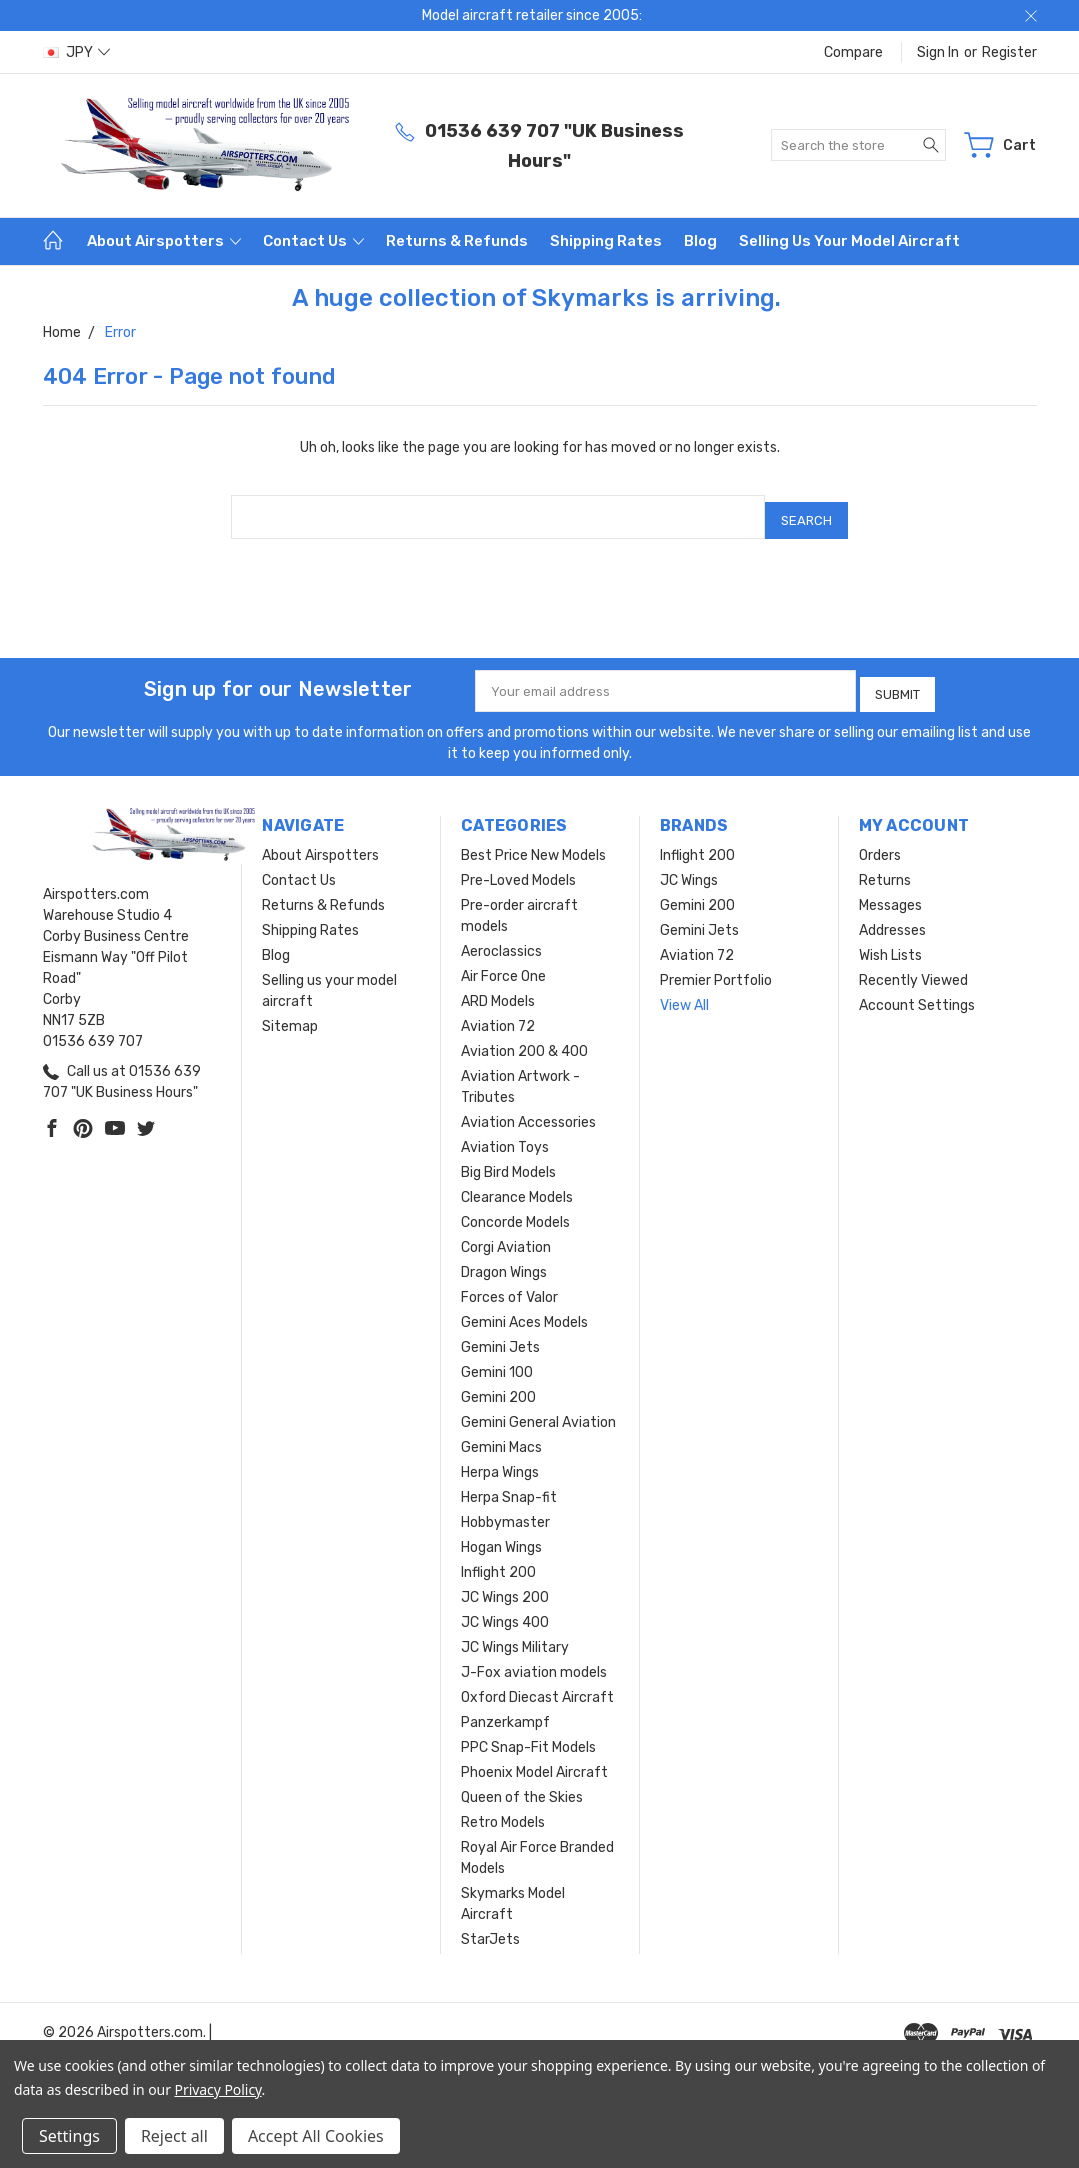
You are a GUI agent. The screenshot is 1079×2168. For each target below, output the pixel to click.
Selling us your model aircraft (849, 241)
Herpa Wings (500, 1460)
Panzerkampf (505, 1710)
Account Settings (917, 993)
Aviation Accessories (528, 1110)
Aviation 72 (498, 1014)
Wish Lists (890, 943)
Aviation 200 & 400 (524, 1039)
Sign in (938, 52)
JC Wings (689, 868)
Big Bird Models (508, 1160)
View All (684, 993)
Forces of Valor (509, 1285)
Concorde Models (515, 1210)
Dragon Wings (504, 1260)
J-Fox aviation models (534, 1660)
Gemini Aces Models (524, 1310)
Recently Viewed (913, 968)
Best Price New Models (533, 843)
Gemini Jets (500, 1335)
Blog (700, 241)
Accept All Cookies (316, 2136)
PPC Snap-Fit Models (528, 1735)
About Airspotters (164, 241)
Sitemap (290, 1014)
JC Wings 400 (505, 1610)
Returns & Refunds (457, 241)
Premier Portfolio (716, 968)
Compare (853, 52)
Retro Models (503, 1810)
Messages (890, 893)
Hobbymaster (505, 1510)
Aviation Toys (505, 1135)
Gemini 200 (498, 1385)
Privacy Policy (218, 2089)
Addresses (892, 918)
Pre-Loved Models (518, 868)
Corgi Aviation (506, 1235)
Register (1009, 52)
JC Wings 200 (505, 1585)
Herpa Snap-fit (509, 1485)
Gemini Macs (501, 1435)
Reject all (174, 2136)
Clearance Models (517, 1185)
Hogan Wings (501, 1535)
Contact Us (313, 241)
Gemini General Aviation (538, 1410)
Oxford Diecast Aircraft (537, 1685)
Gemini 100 (497, 1360)
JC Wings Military (515, 1635)
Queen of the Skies (522, 1785)
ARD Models (498, 989)
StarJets (490, 1927)
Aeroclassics (501, 939)
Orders (880, 843)
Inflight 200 (498, 1560)
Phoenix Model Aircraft (534, 1760)
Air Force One (503, 964)
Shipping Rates (606, 241)
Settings (69, 2136)
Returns (885, 868)
